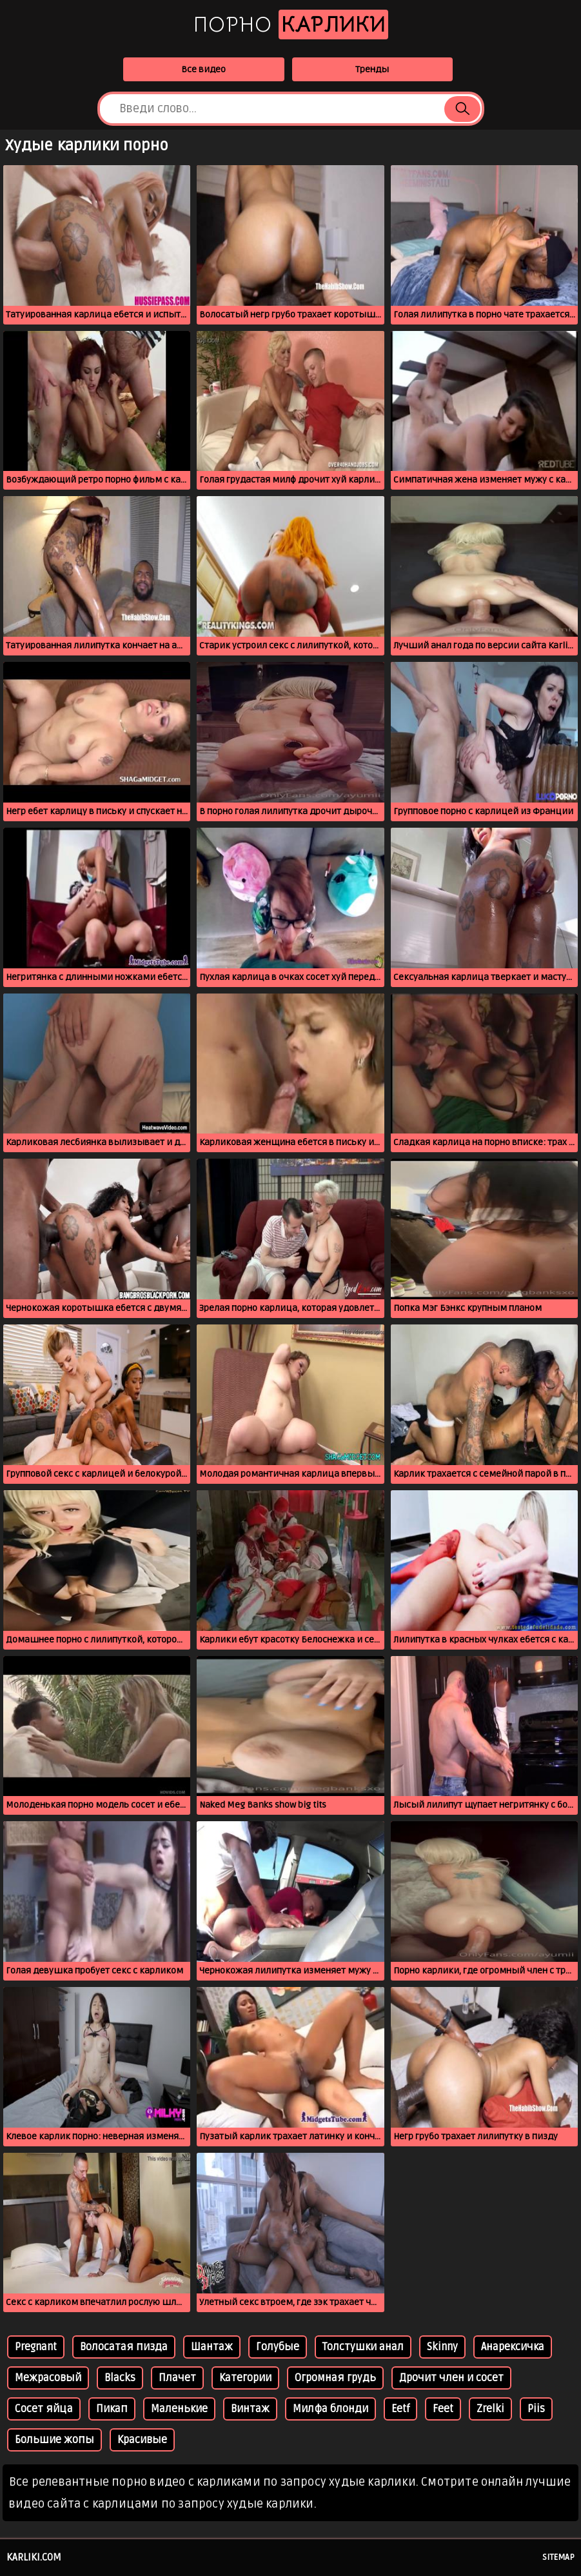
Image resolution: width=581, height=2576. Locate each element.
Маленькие (179, 2408)
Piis (536, 2408)
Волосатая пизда (124, 2347)
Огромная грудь (335, 2377)
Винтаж (250, 2408)
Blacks (119, 2377)
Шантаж (212, 2347)
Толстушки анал (363, 2347)
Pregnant (36, 2347)
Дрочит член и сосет (451, 2377)
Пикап (112, 2408)
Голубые (277, 2347)
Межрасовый (48, 2377)
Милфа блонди (330, 2408)
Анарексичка (512, 2347)
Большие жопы (54, 2439)
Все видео (203, 69)
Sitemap (558, 2557)
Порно (290, 24)
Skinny (442, 2347)
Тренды (372, 69)
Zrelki (490, 2408)
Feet (443, 2408)
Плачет (177, 2377)
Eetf (400, 2408)
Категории (245, 2377)
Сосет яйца (44, 2408)
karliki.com (33, 2557)
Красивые (142, 2439)
